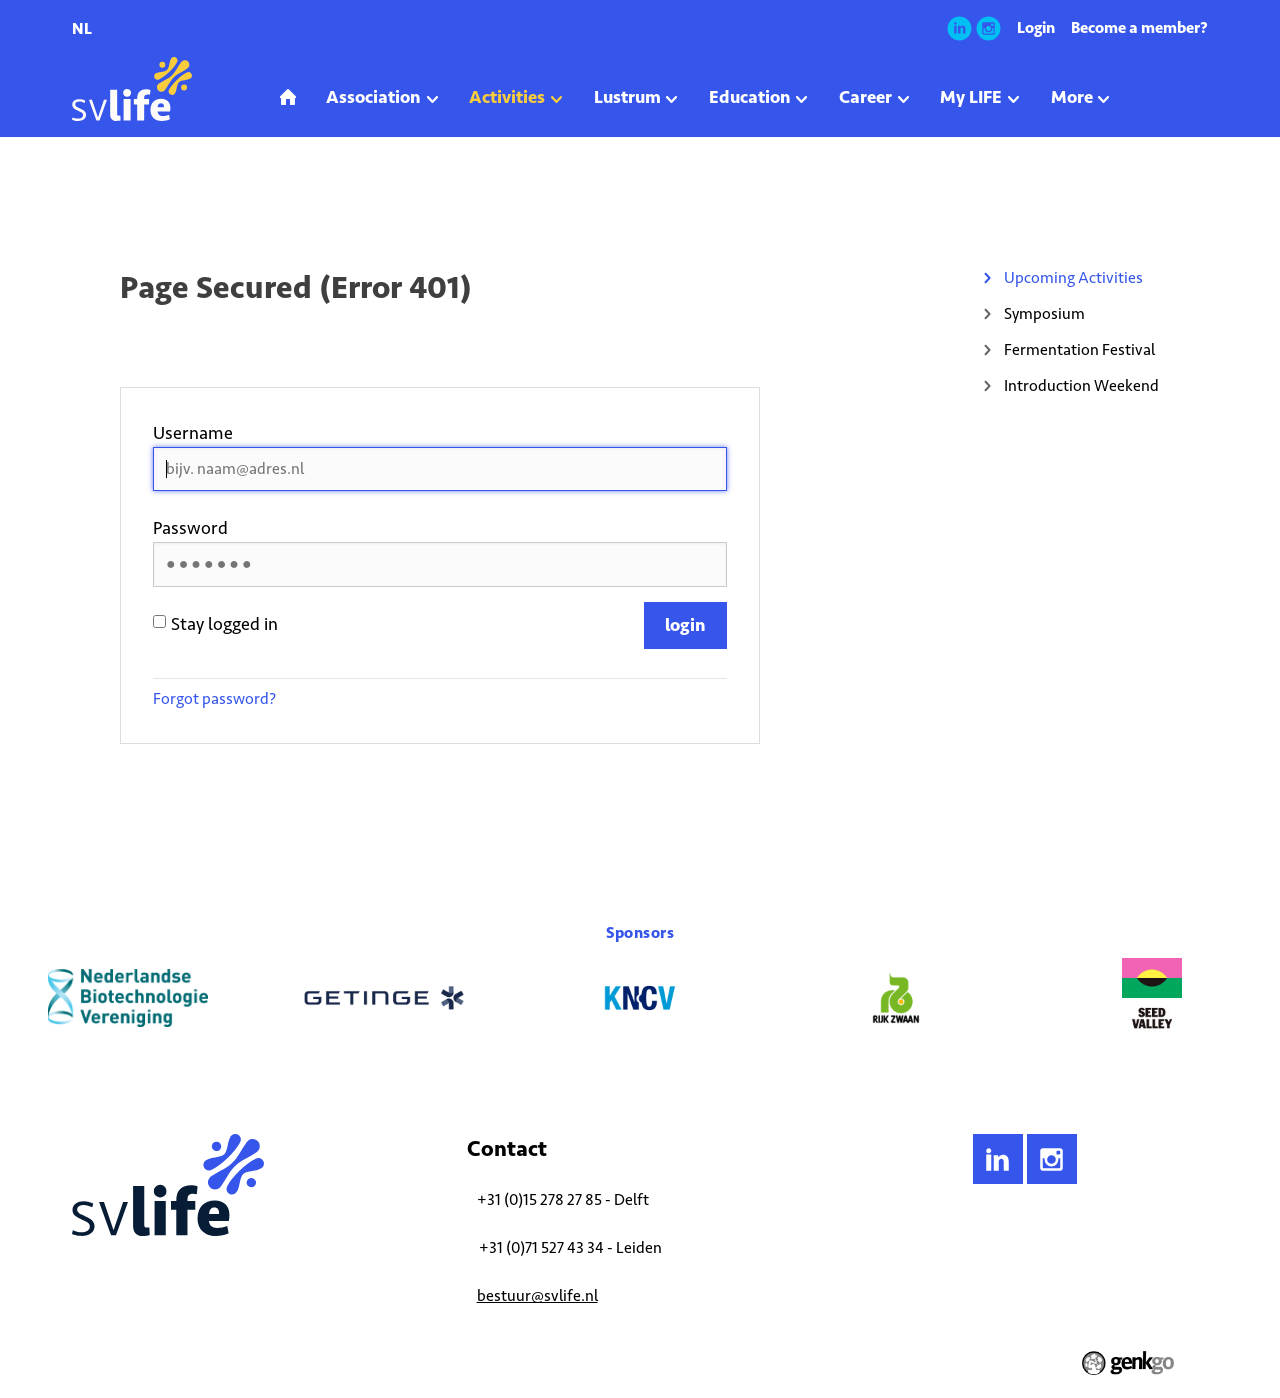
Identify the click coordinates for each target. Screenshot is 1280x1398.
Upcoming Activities (242, 194)
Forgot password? (214, 698)
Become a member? (1139, 27)
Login (1036, 27)
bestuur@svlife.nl (537, 1295)
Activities (146, 194)
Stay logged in (215, 624)
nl (82, 28)
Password (190, 528)
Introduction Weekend (1081, 385)
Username (193, 433)
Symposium (1044, 313)
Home (87, 194)
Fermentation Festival (1079, 349)
